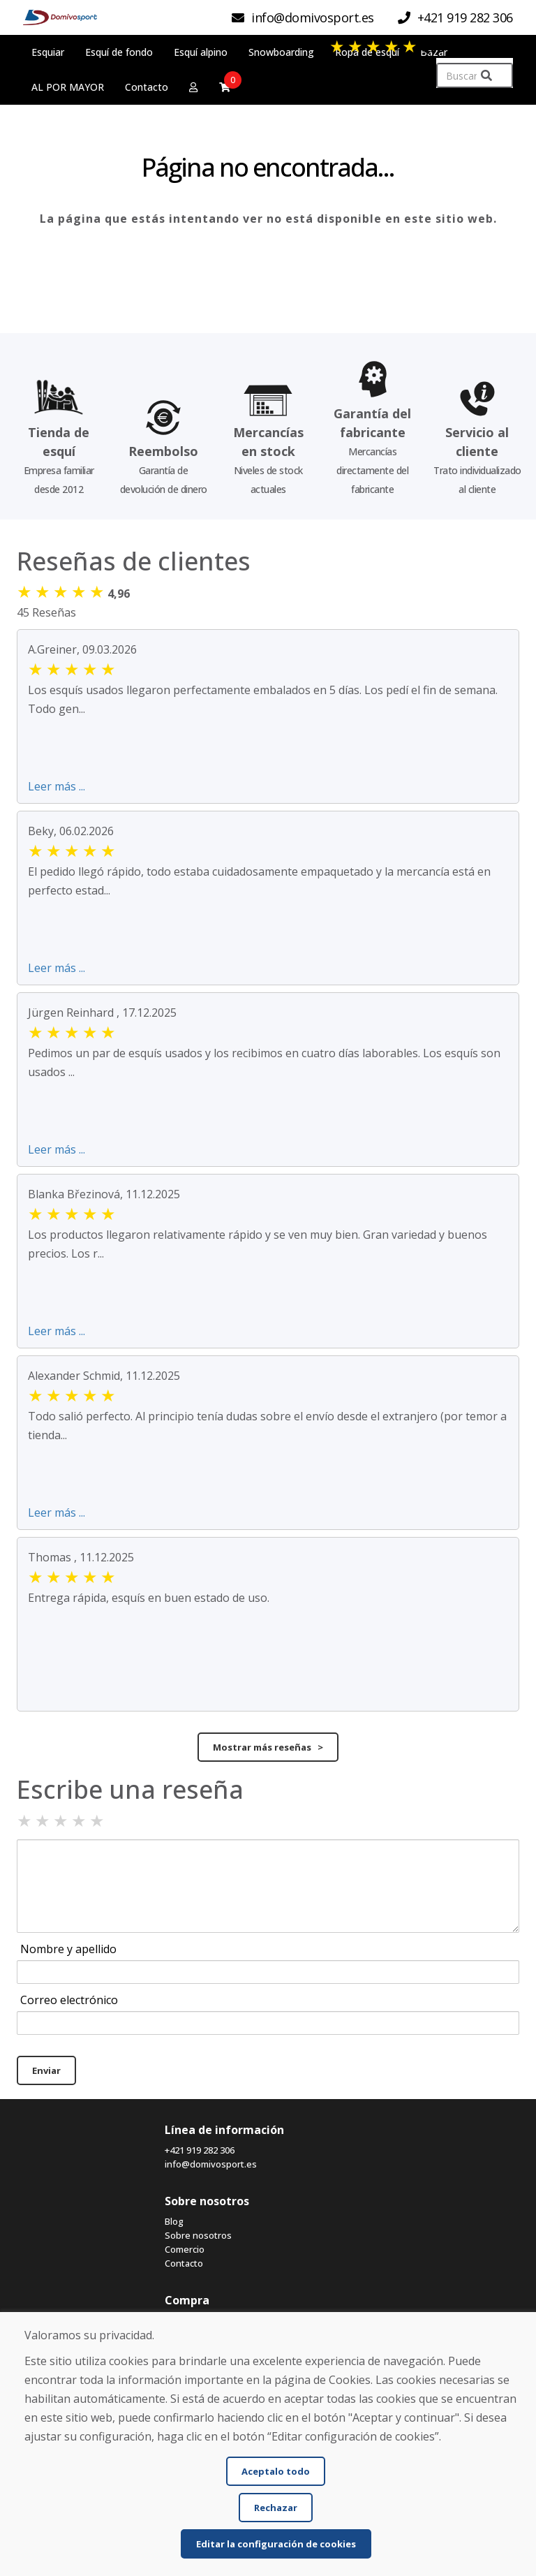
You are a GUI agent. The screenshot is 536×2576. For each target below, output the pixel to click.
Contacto (184, 2263)
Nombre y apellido (68, 1949)
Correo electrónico (69, 2000)
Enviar (46, 2070)
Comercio (184, 2249)
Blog (174, 2221)
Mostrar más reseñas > (268, 1747)
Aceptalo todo (275, 2471)
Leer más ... (56, 786)
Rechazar (275, 2507)
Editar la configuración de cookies (276, 2544)
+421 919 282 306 (199, 2150)
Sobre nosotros (198, 2235)
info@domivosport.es (211, 2164)
